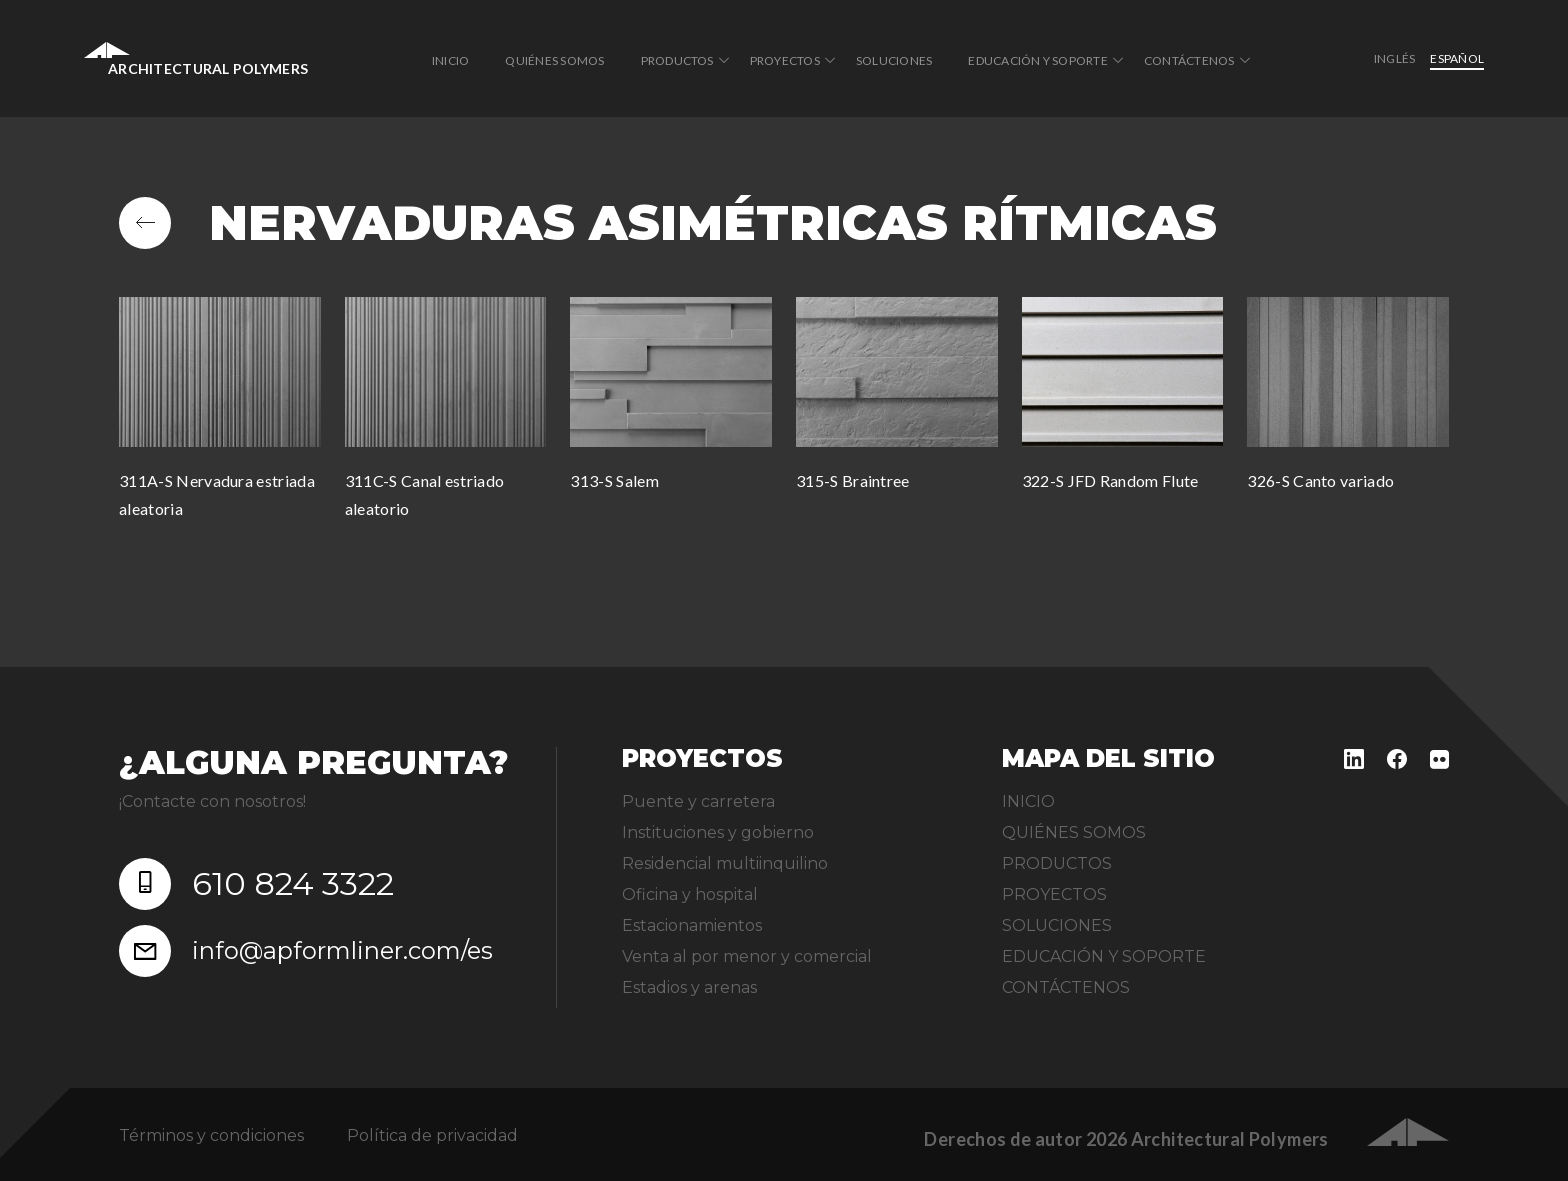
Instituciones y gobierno (718, 832)
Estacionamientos (692, 925)
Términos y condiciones (211, 1135)
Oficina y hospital (690, 894)
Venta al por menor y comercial (747, 956)
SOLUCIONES (894, 60)
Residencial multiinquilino (725, 863)
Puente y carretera (698, 801)
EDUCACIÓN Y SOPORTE (1038, 60)
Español (1457, 58)
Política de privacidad (432, 1135)
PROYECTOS (785, 60)
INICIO (450, 60)
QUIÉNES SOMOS (554, 60)
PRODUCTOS (677, 60)
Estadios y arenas (689, 987)
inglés (1394, 58)
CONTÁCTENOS (1189, 60)
